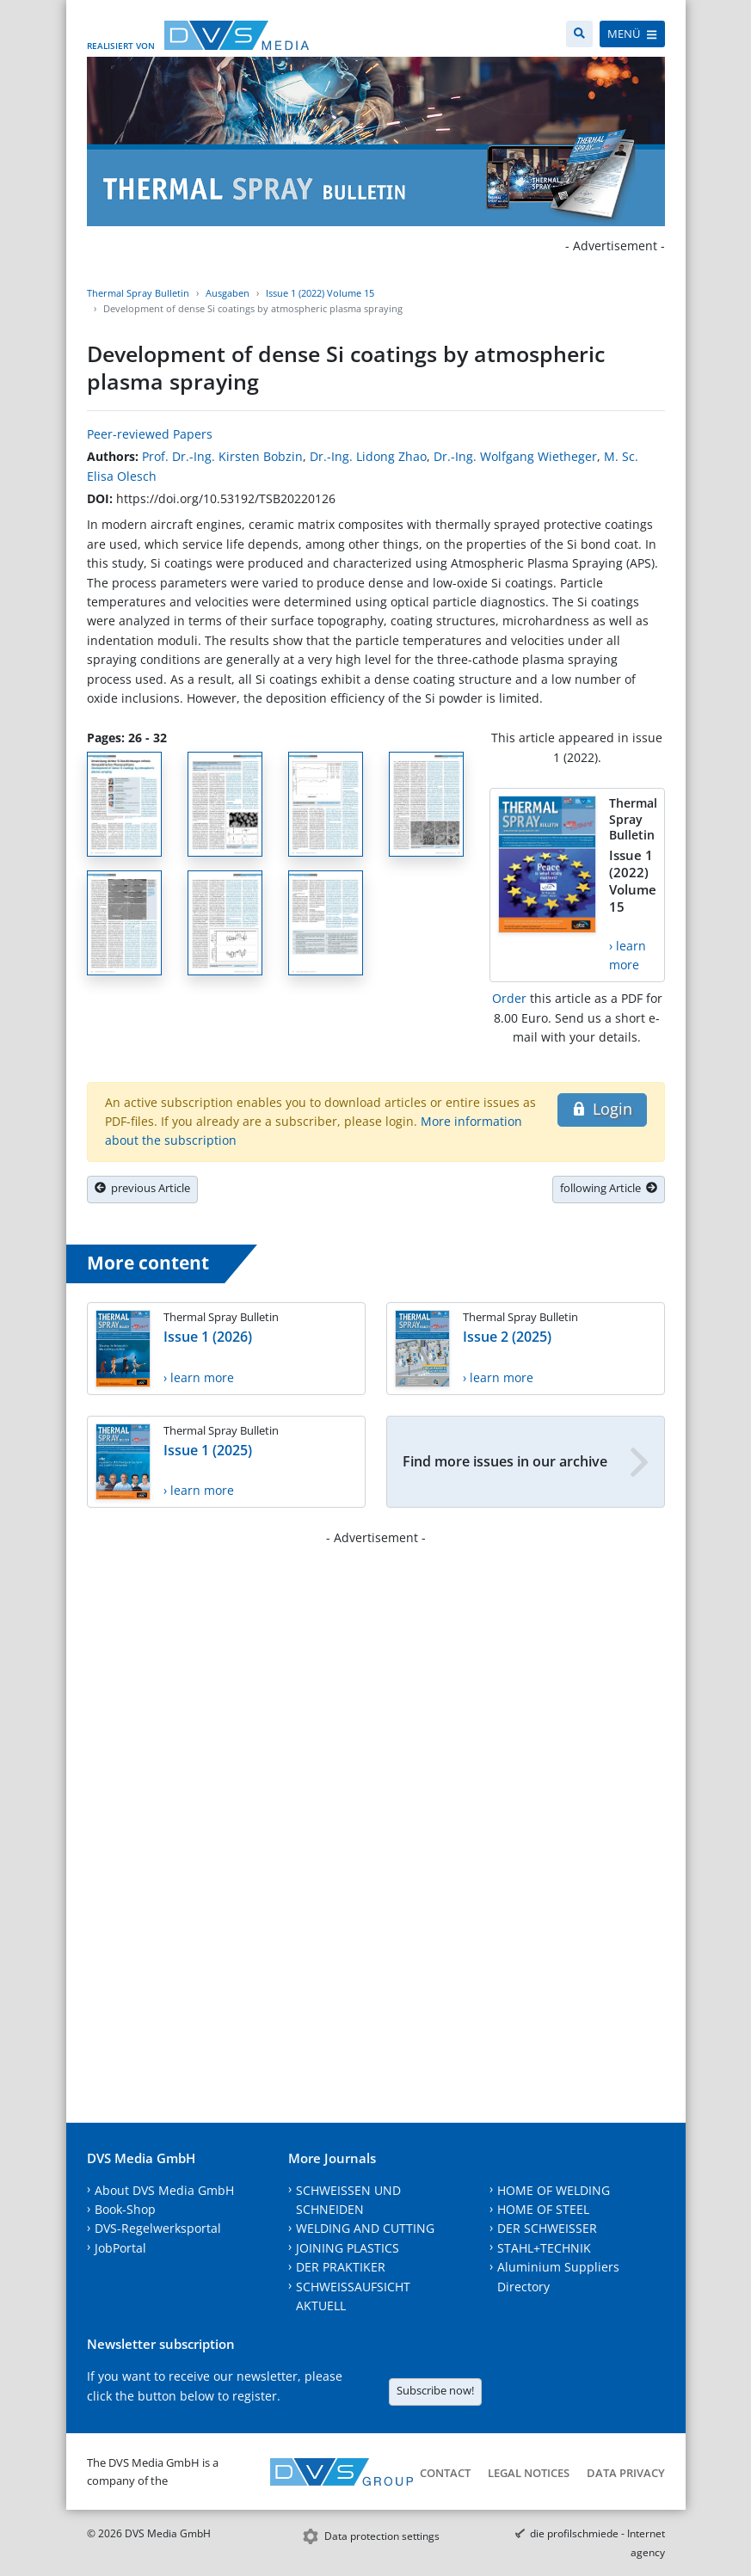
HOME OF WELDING (553, 2190)
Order (509, 998)
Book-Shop (125, 2209)
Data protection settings (382, 2536)
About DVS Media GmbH (164, 2190)
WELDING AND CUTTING (365, 2228)
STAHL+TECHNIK (544, 2248)
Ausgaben (227, 292)
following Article (608, 1188)
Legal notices (528, 2473)
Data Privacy (626, 2473)
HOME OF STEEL (543, 2209)
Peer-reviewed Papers (149, 434)
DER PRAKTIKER (340, 2267)
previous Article (142, 1188)
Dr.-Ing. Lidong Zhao (368, 456)
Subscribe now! (435, 2390)
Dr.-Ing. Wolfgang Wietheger (515, 456)
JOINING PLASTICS (347, 2248)
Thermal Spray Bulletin (138, 292)
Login (601, 1108)
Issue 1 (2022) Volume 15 (320, 292)
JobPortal (120, 2248)
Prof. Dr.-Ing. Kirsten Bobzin (222, 456)
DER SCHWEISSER (547, 2228)
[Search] (579, 34)
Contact (445, 2473)
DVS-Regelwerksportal (158, 2228)
